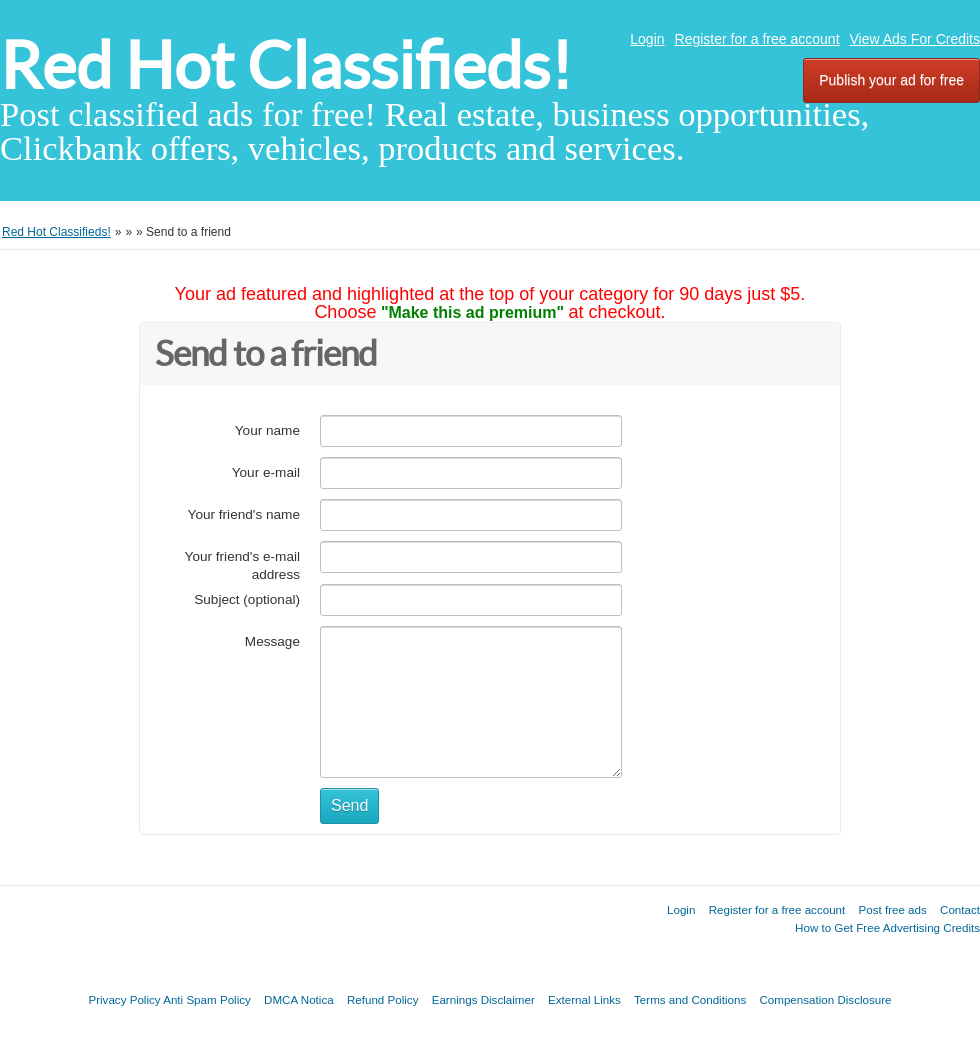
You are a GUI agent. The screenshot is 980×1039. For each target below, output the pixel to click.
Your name (267, 430)
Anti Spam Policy (207, 999)
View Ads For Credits (915, 39)
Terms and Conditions (690, 999)
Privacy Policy (124, 999)
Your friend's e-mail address (242, 565)
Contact (960, 909)
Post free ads (892, 909)
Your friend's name (244, 514)
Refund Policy (383, 999)
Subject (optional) (247, 599)
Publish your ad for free (891, 80)
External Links (584, 999)
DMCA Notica (299, 999)
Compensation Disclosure (825, 999)
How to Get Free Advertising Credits (887, 927)
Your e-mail (266, 472)
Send (349, 805)
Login (647, 39)
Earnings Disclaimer (483, 999)
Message (272, 641)
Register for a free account (757, 39)
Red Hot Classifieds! (286, 65)
